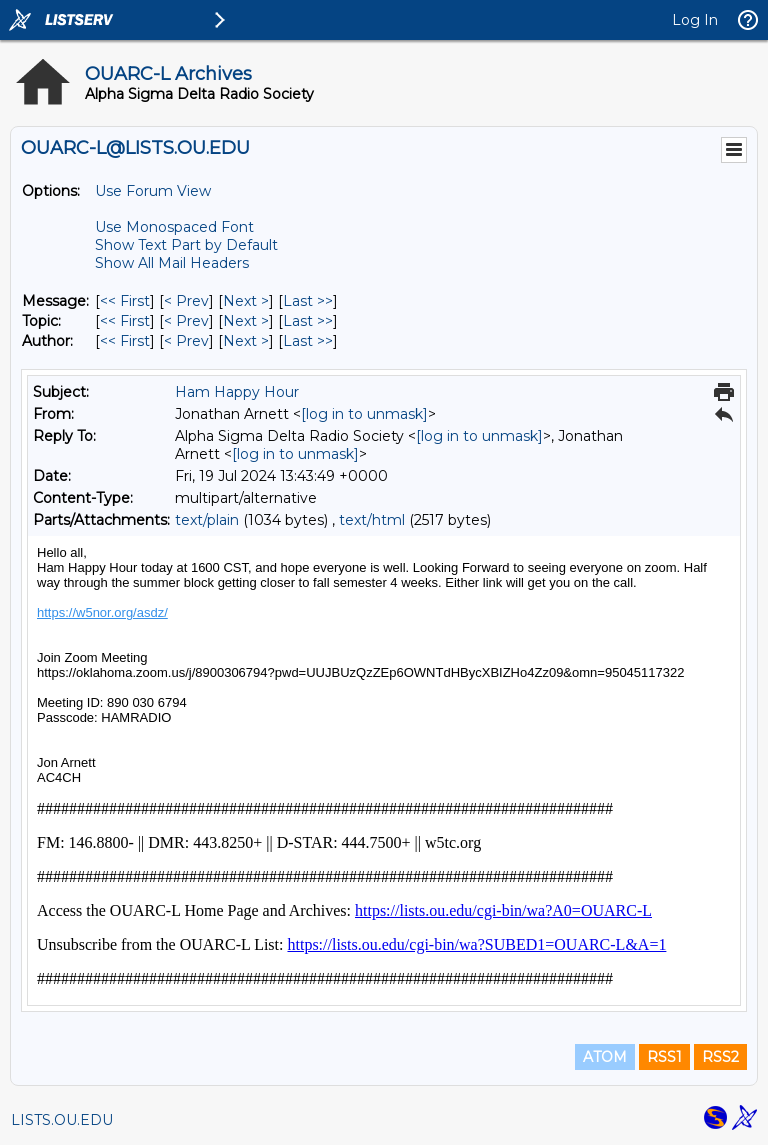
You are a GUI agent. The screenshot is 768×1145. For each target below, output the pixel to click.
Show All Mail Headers (172, 263)
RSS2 (720, 1057)
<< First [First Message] (125, 301)
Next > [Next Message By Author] (246, 341)
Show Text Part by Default (186, 245)
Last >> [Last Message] (308, 301)
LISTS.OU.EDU (62, 1120)
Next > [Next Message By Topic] (246, 321)
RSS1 (664, 1057)
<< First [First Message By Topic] (125, 321)
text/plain (207, 520)
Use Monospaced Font (174, 227)
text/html (372, 520)
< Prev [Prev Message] (186, 301)
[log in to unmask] (364, 414)
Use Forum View (153, 191)
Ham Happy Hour (237, 392)
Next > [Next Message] (246, 301)
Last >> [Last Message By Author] (308, 341)
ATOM (605, 1057)
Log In (695, 20)
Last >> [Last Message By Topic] (308, 321)
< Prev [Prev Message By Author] (186, 341)
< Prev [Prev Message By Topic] (186, 321)
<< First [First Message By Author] (125, 341)
